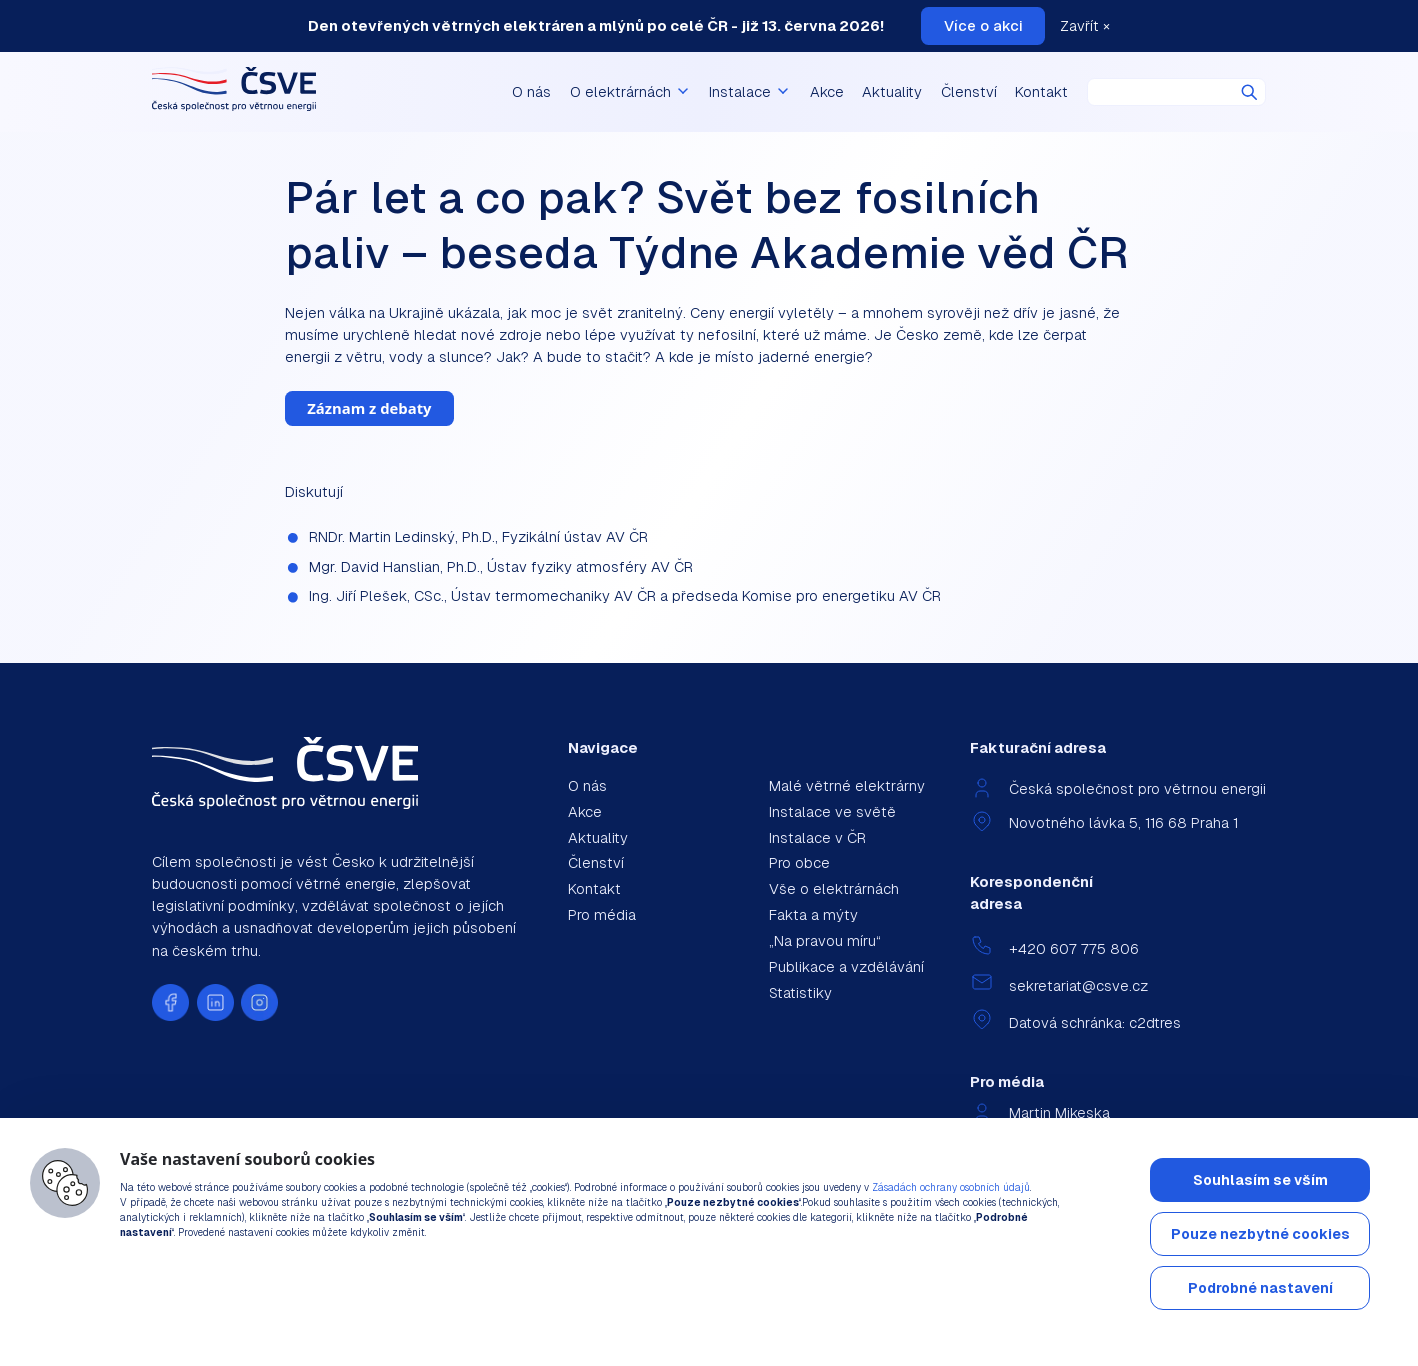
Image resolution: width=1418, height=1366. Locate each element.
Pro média (602, 914)
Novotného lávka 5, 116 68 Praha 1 (1123, 822)
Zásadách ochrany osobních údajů (951, 1187)
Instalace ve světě (832, 811)
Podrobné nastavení (1260, 1288)
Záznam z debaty (369, 408)
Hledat (1249, 92)
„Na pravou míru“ (825, 940)
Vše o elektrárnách (834, 888)
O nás (531, 91)
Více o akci (983, 25)
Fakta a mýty (813, 914)
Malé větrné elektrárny (847, 785)
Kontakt (1041, 91)
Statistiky (800, 992)
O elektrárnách (630, 91)
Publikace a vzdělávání (846, 966)
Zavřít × (1085, 25)
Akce (827, 91)
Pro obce (799, 862)
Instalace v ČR (817, 837)
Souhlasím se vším (1260, 1180)
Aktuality (892, 91)
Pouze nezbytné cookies (1260, 1234)
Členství (969, 91)
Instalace (750, 91)
